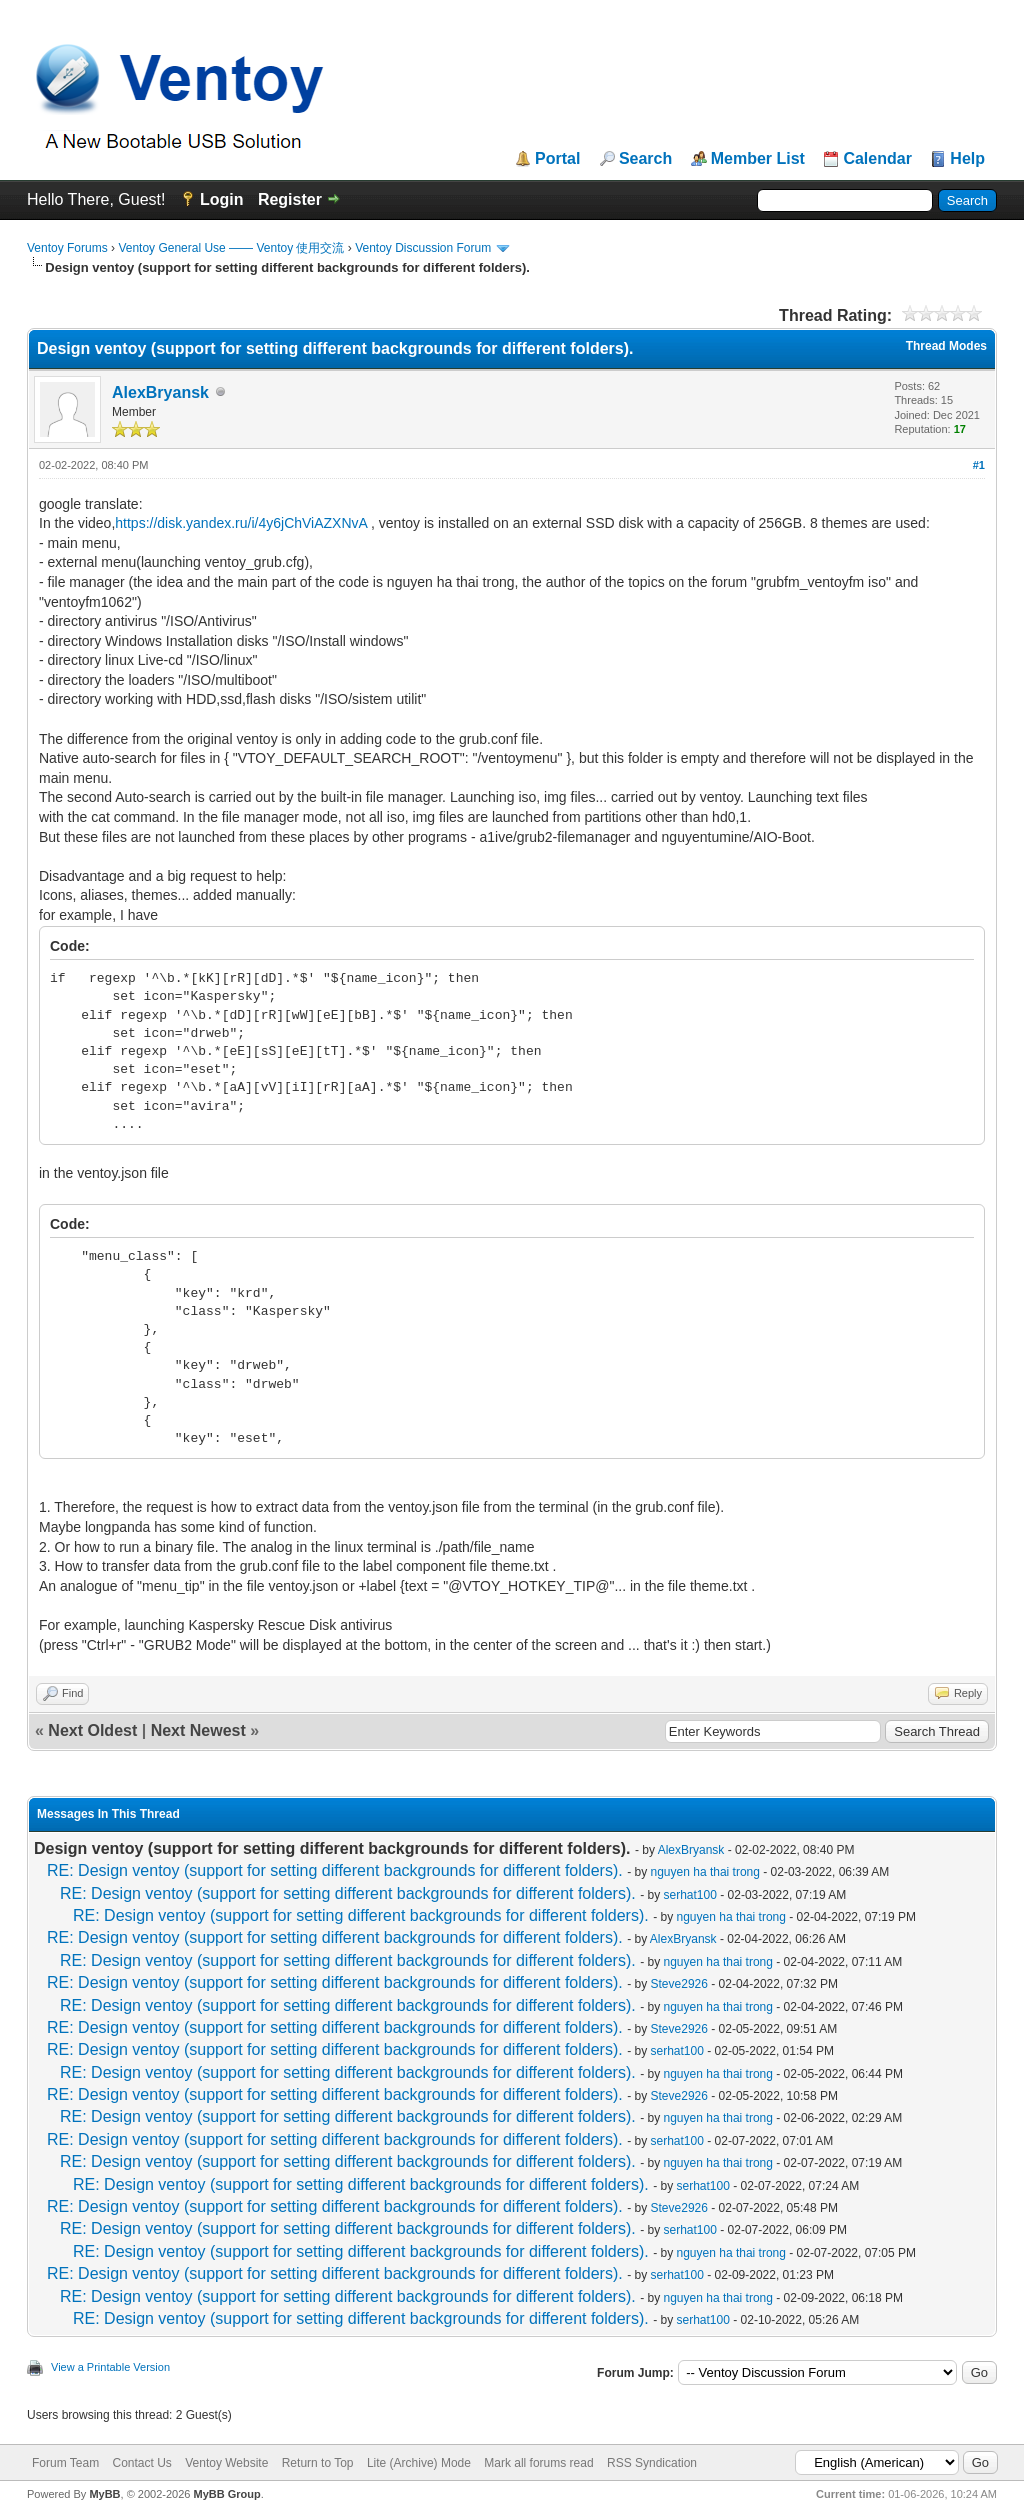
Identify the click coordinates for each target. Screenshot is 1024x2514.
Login (222, 199)
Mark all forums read (538, 2463)
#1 (979, 465)
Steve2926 (679, 1984)
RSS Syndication (652, 2463)
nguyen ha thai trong (705, 1872)
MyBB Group (226, 2494)
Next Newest (198, 1730)
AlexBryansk (160, 392)
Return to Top (318, 2463)
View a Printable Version (110, 2367)
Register (290, 199)
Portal (557, 159)
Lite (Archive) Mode (419, 2463)
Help (967, 159)
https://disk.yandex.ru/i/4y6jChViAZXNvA (243, 523)
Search (645, 159)
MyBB (104, 2494)
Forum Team (65, 2463)
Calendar (877, 159)
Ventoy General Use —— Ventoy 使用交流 (231, 248)
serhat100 (690, 1895)
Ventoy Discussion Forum (423, 248)
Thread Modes (946, 346)
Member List (758, 159)
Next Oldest (92, 1730)
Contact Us (141, 2463)
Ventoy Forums (67, 248)
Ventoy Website (226, 2463)
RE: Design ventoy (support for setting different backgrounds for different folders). (335, 1870)
